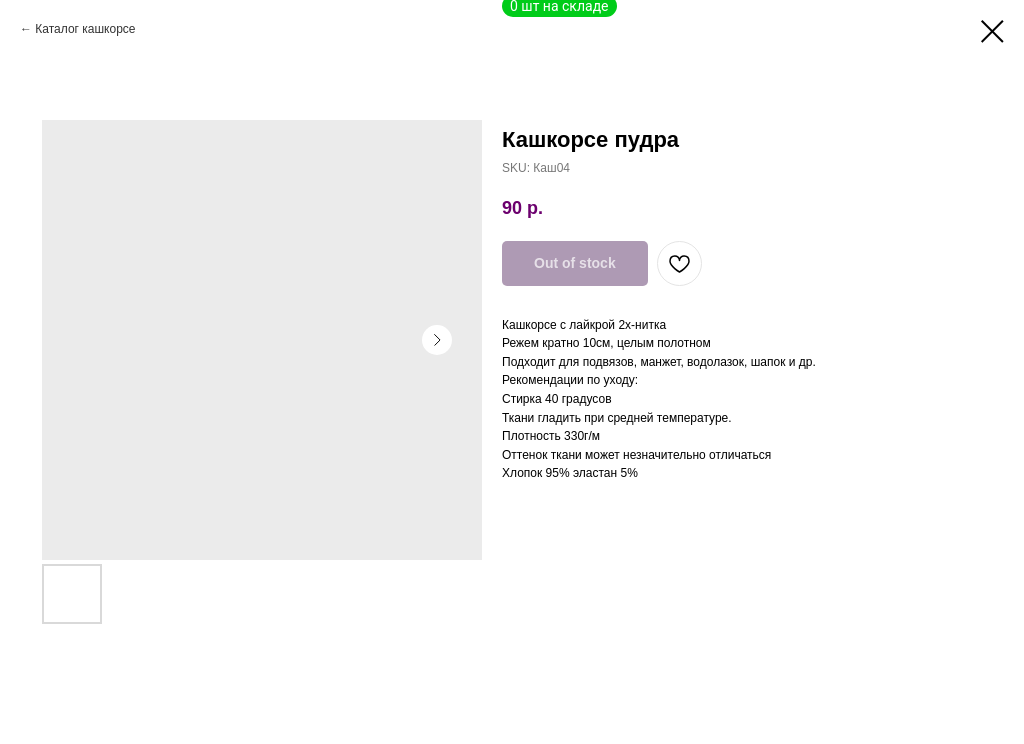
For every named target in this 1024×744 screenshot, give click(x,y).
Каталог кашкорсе (85, 29)
